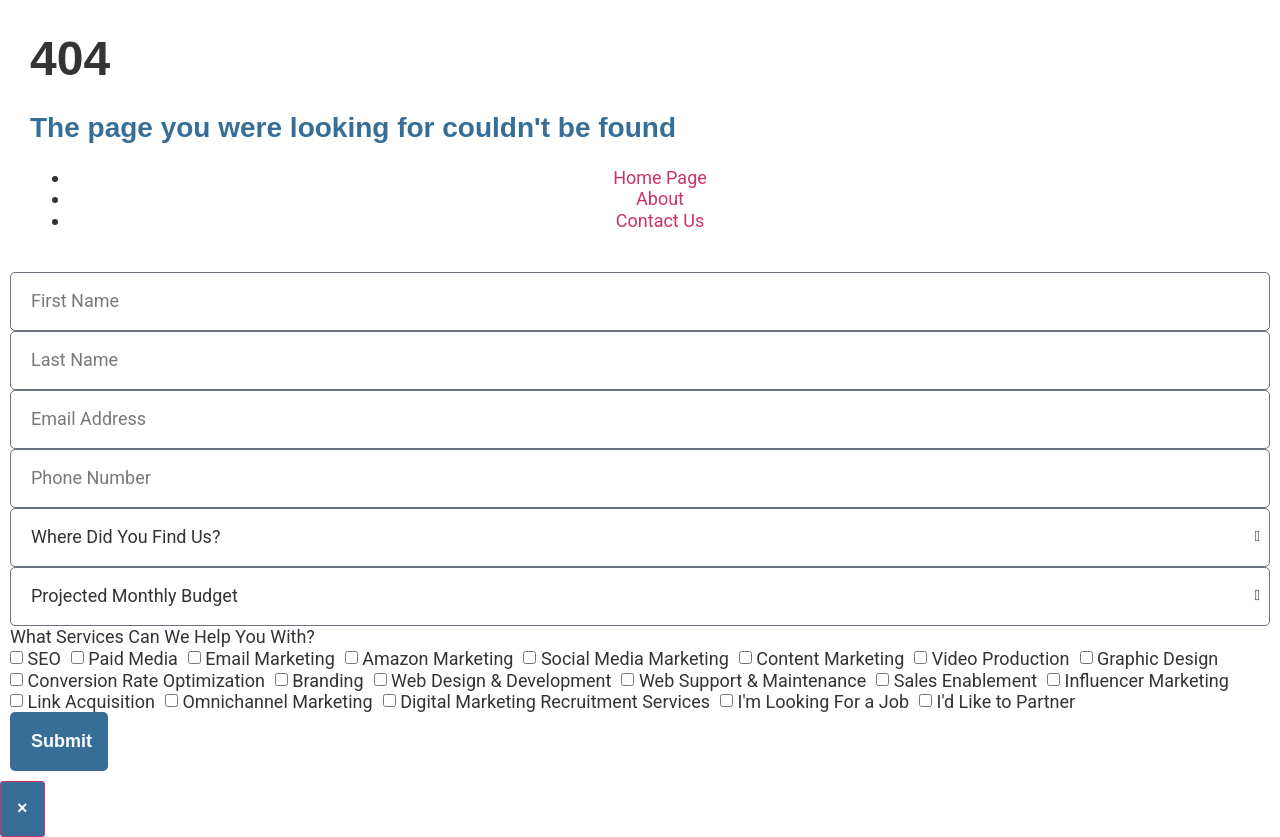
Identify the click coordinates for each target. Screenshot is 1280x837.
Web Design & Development (501, 680)
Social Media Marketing (635, 658)
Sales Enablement (965, 680)
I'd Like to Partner (1005, 702)
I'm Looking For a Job (824, 702)
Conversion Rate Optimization (145, 680)
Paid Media (133, 658)
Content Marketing (830, 658)
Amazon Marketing (437, 658)
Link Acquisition (90, 702)
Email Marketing (269, 658)
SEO (43, 658)
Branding (327, 680)
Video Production (1001, 658)
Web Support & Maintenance (752, 680)
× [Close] (22, 808)
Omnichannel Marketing (277, 702)
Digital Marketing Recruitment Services (555, 702)
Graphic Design (1157, 658)
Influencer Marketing (1147, 680)
